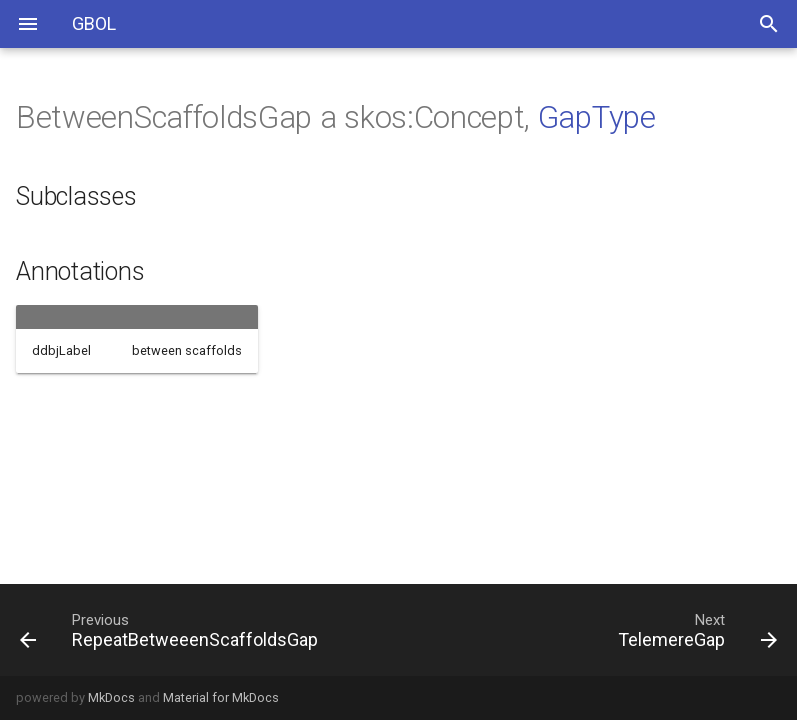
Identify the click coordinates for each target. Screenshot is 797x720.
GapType (597, 117)
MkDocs (111, 697)
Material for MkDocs (221, 697)
